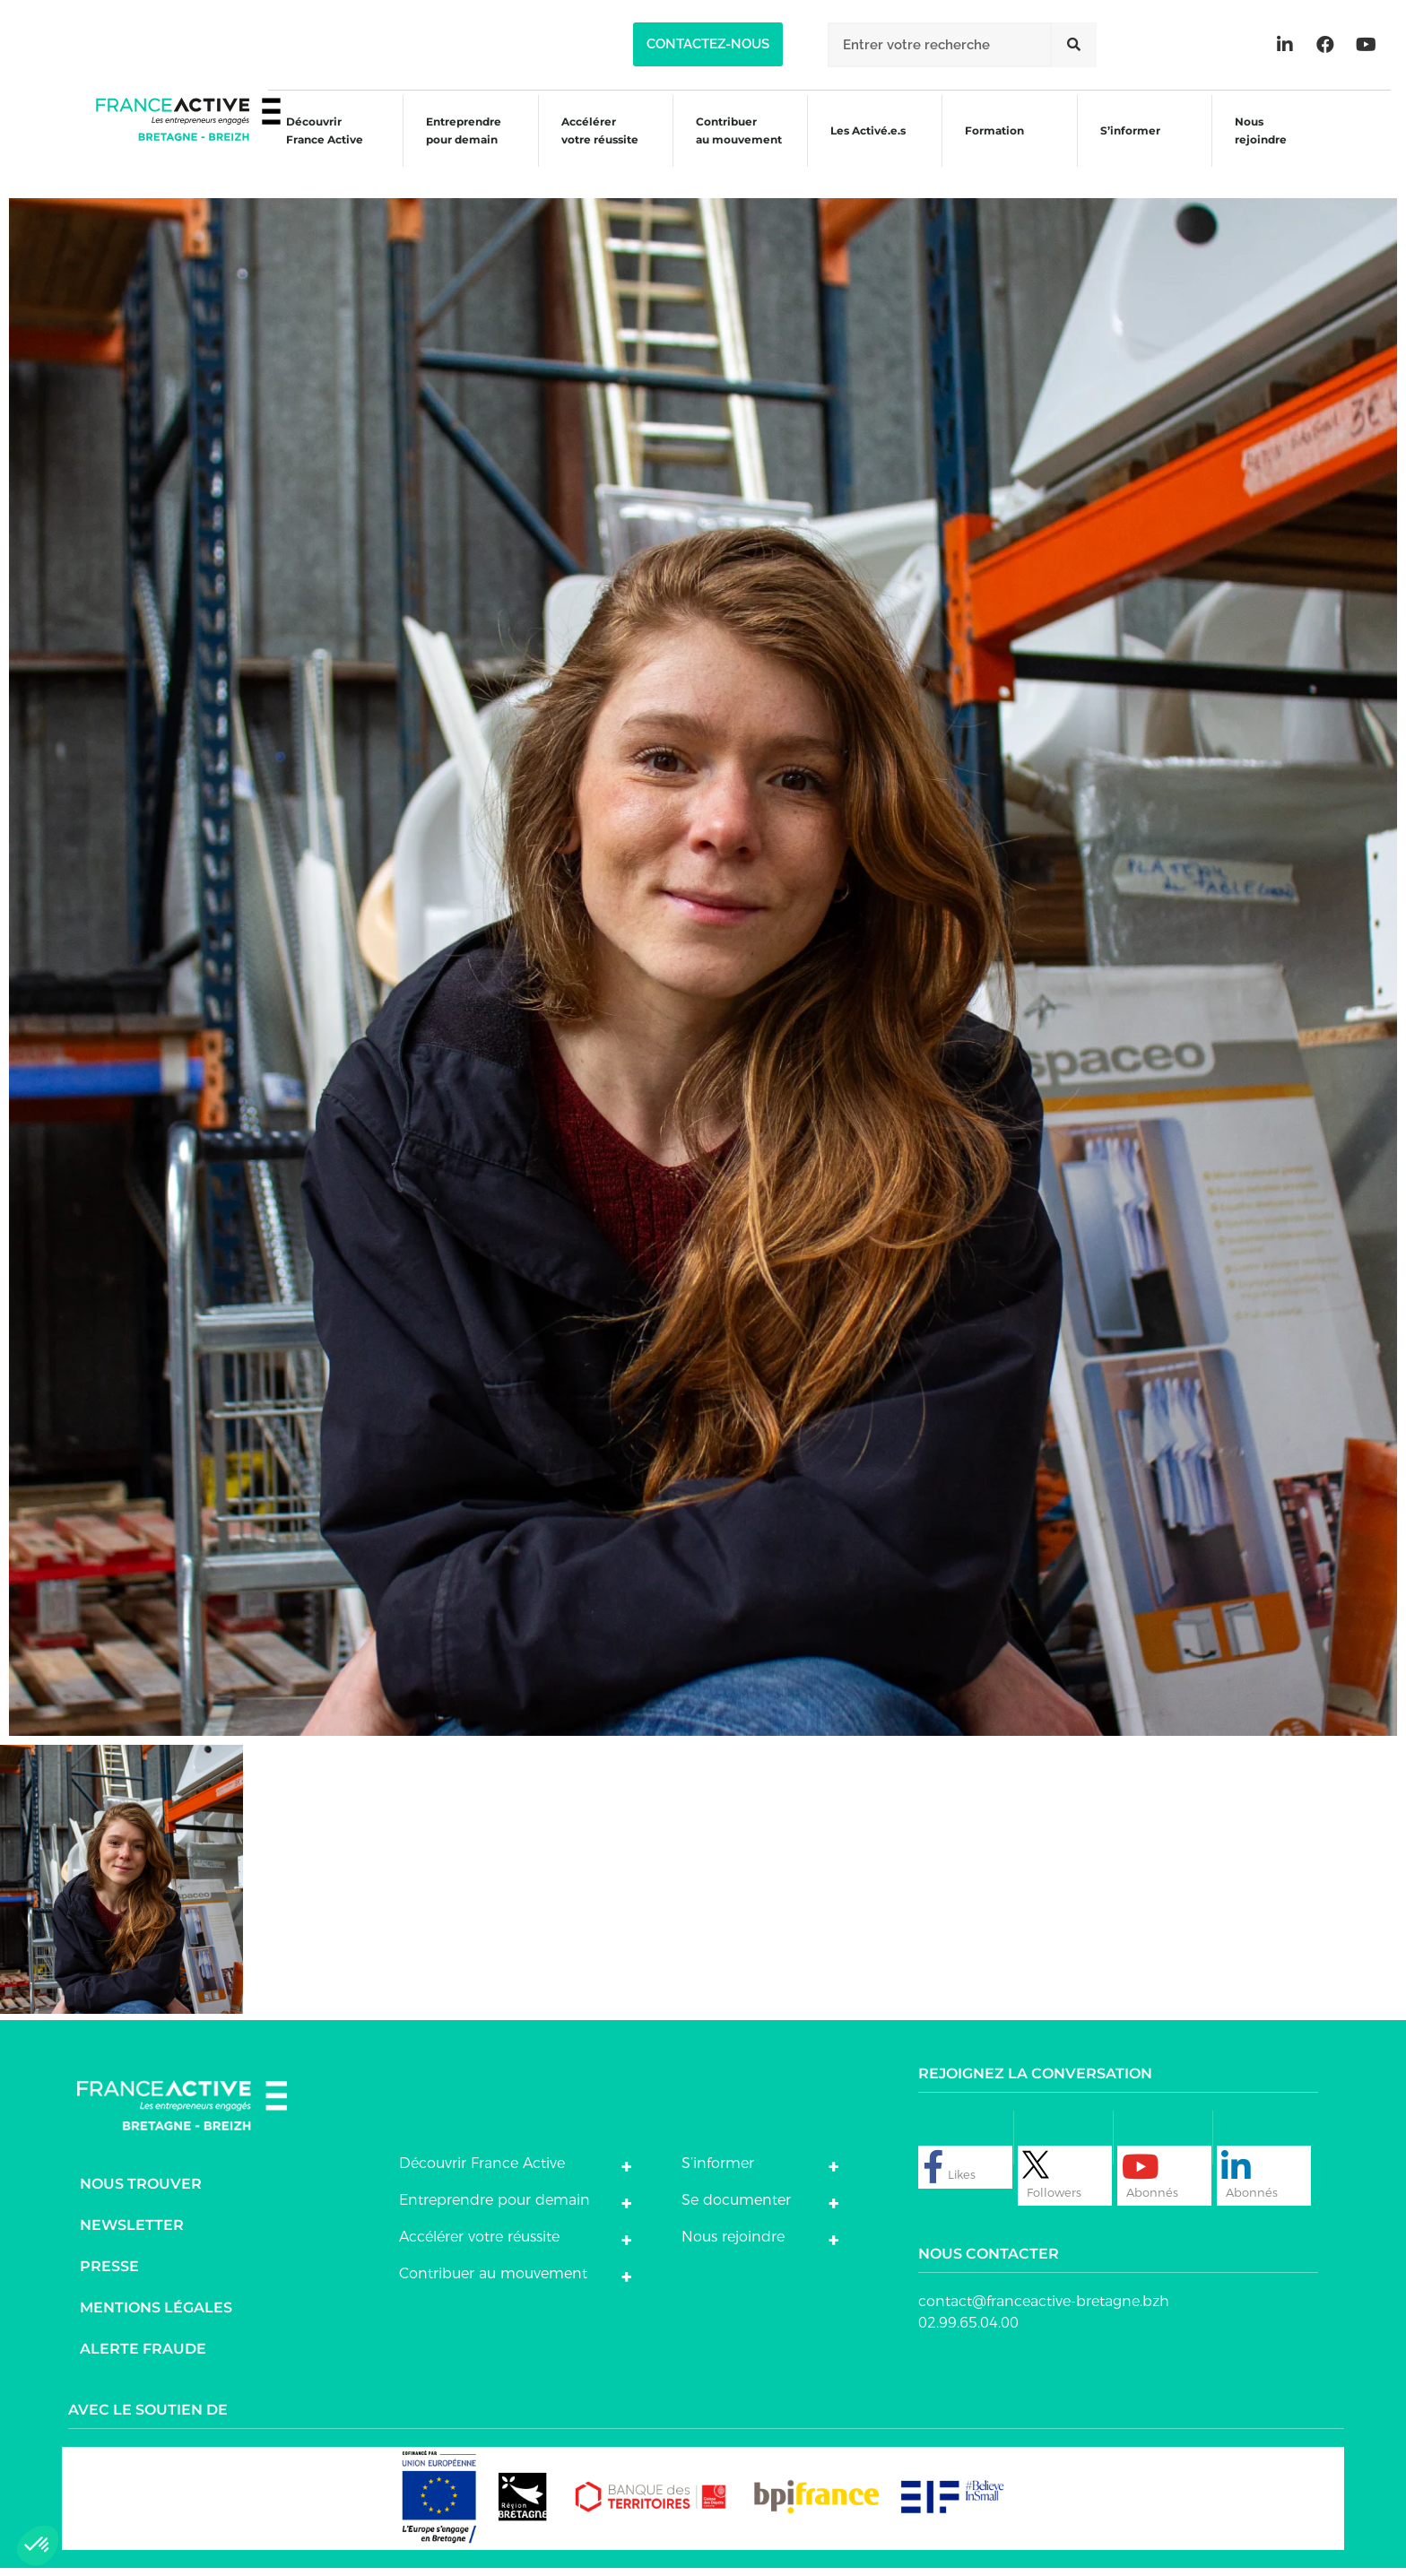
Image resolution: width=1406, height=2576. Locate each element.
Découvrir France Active (305, 145)
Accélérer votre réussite (586, 145)
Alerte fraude (143, 2356)
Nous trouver (141, 2191)
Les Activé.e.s (869, 145)
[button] (708, 44)
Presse (109, 2274)
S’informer (1129, 148)
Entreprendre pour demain (448, 145)
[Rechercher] (1074, 44)
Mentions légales (156, 2315)
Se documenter (736, 2207)
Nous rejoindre (1263, 145)
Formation (990, 148)
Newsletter (132, 2233)
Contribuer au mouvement (729, 145)
